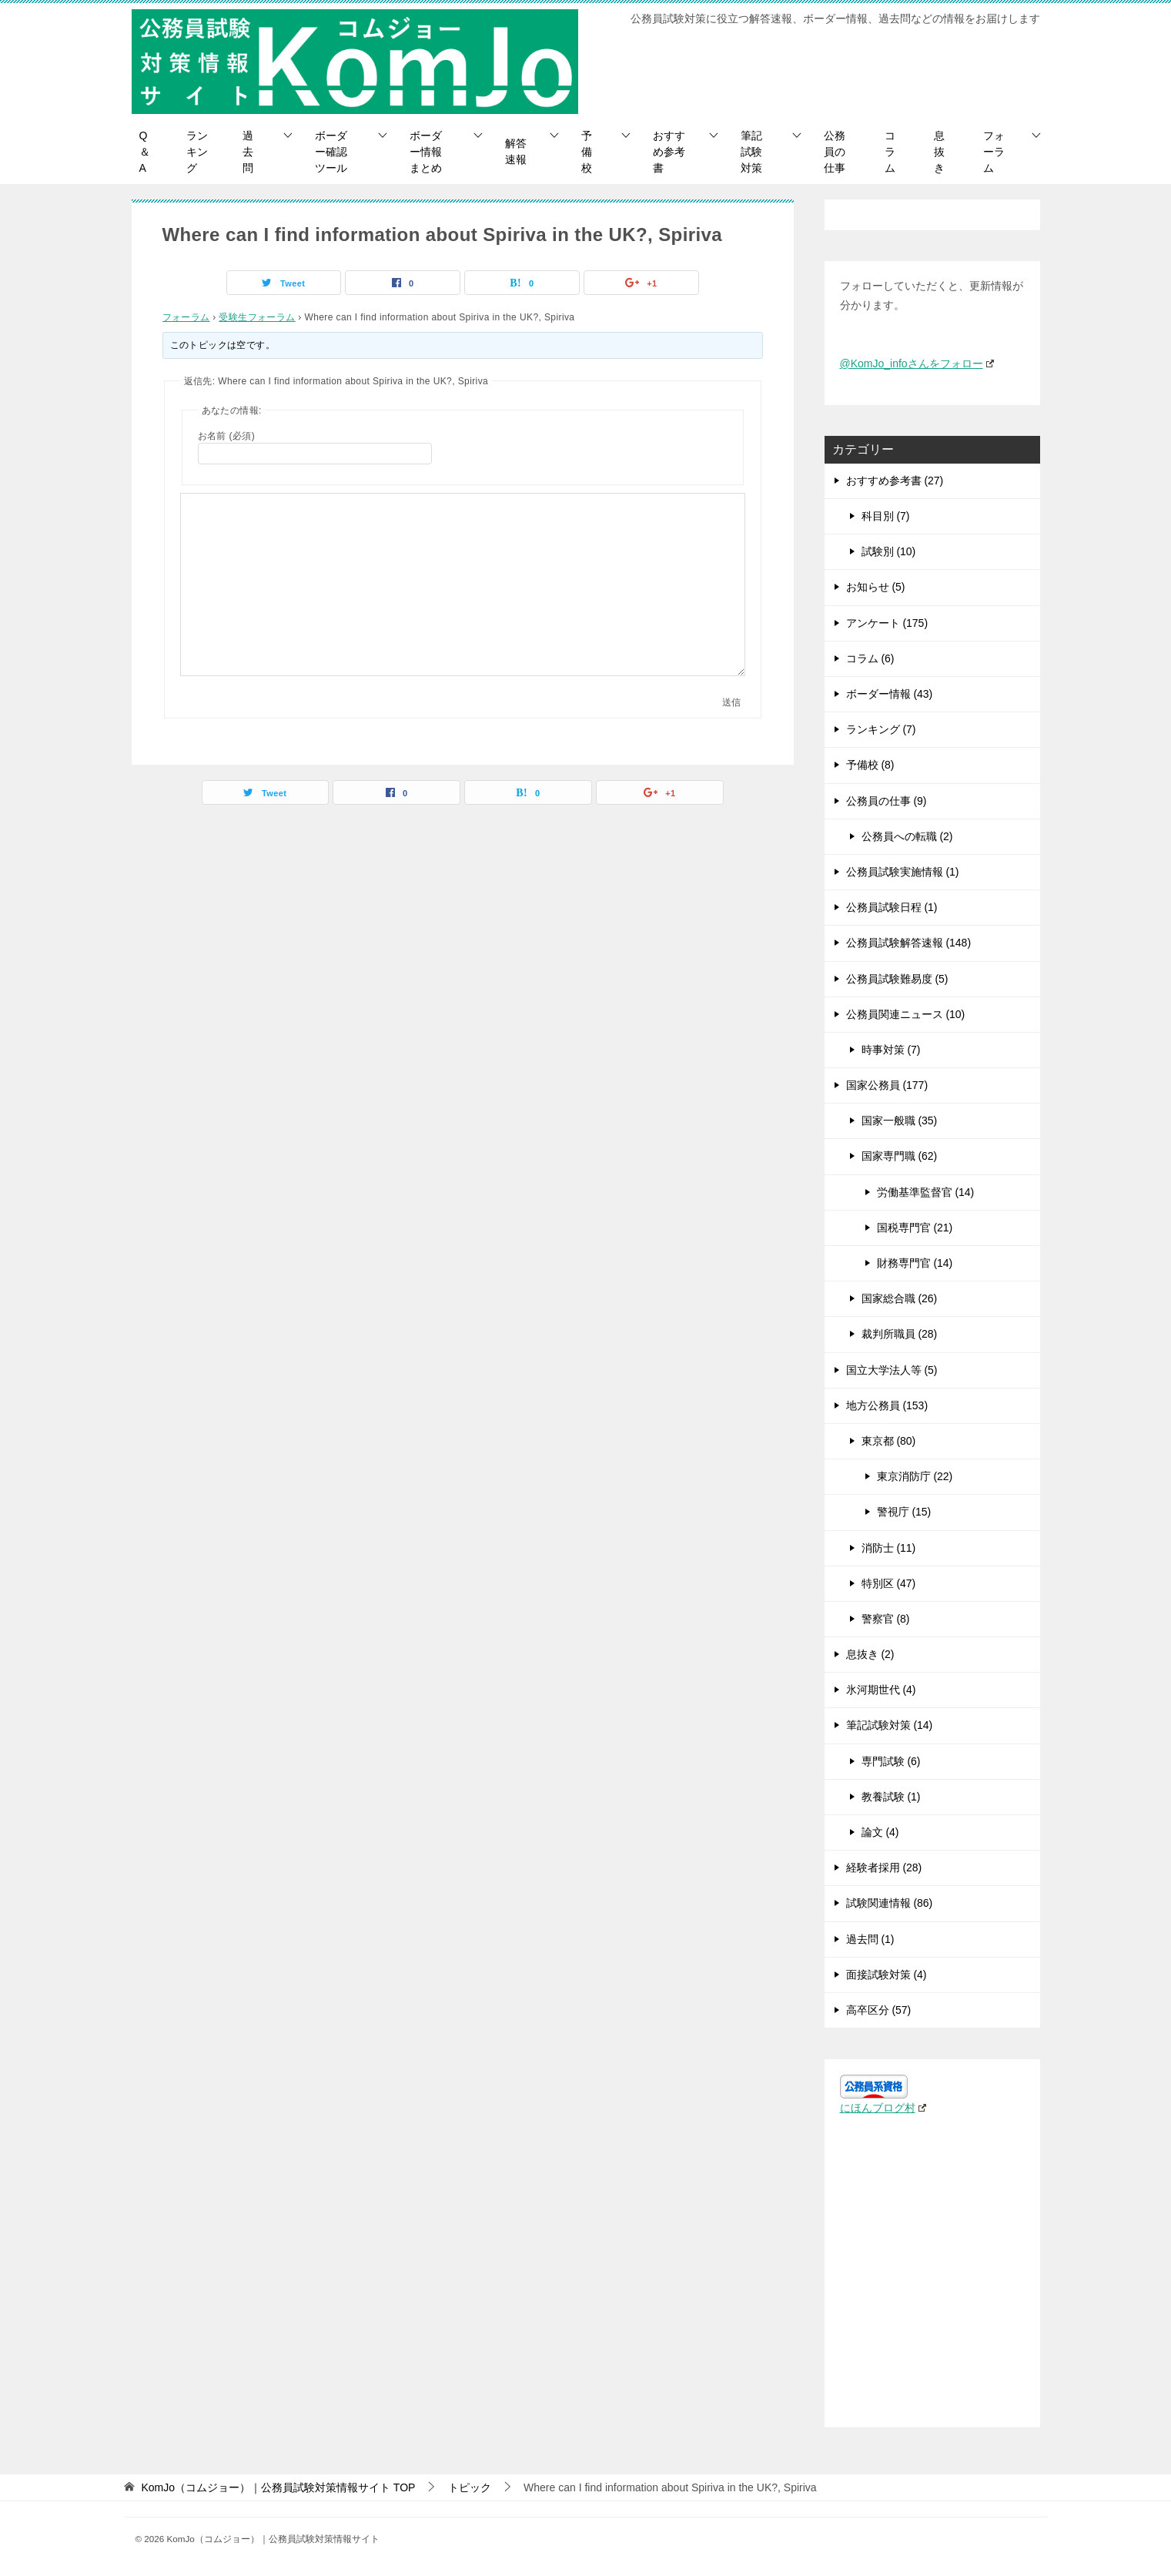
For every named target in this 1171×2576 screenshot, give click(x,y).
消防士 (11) (889, 1548)
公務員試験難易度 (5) (897, 979)
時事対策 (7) (891, 1049)
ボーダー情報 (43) (889, 694)
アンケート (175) (887, 623)
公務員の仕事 (834, 151)
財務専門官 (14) (915, 1263)
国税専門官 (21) (915, 1227)
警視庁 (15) (904, 1512)
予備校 (586, 151)
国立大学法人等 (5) (892, 1370)
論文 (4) (880, 1832)
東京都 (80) (889, 1441)
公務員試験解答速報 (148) (909, 942)
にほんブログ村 (883, 2108)
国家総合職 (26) (900, 1298)
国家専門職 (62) (900, 1156)
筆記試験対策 (751, 151)
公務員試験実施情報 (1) (902, 872)
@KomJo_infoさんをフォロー (917, 363)
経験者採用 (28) (884, 1867)
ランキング (197, 151)
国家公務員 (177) (887, 1085)
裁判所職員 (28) (900, 1334)
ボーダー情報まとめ (426, 151)
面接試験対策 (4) (886, 1974)
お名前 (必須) (227, 435)
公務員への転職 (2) (907, 836)
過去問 (248, 151)
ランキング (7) (881, 729)
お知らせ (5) (875, 587)
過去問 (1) (870, 1939)
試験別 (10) (889, 551)
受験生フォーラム (257, 317)
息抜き (939, 151)
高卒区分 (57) (879, 2010)
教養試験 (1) (891, 1796)
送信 (731, 702)
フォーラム (994, 151)
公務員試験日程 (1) (892, 907)
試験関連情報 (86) (889, 1903)
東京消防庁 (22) (915, 1476)
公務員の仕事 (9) (886, 801)
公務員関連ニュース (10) (905, 1014)
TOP (278, 2487)
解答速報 (516, 151)
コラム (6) (870, 658)
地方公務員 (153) (887, 1405)
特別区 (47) (889, 1583)
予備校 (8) (870, 765)
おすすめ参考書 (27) (895, 480)
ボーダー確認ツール (331, 151)
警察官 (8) (886, 1619)
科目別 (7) (886, 516)
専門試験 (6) (891, 1761)
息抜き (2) (870, 1654)
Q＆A (144, 151)
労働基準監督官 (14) (926, 1192)
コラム (890, 151)
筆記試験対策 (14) (889, 1725)
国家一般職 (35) (900, 1120)
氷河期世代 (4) (881, 1689)
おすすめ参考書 (669, 151)
